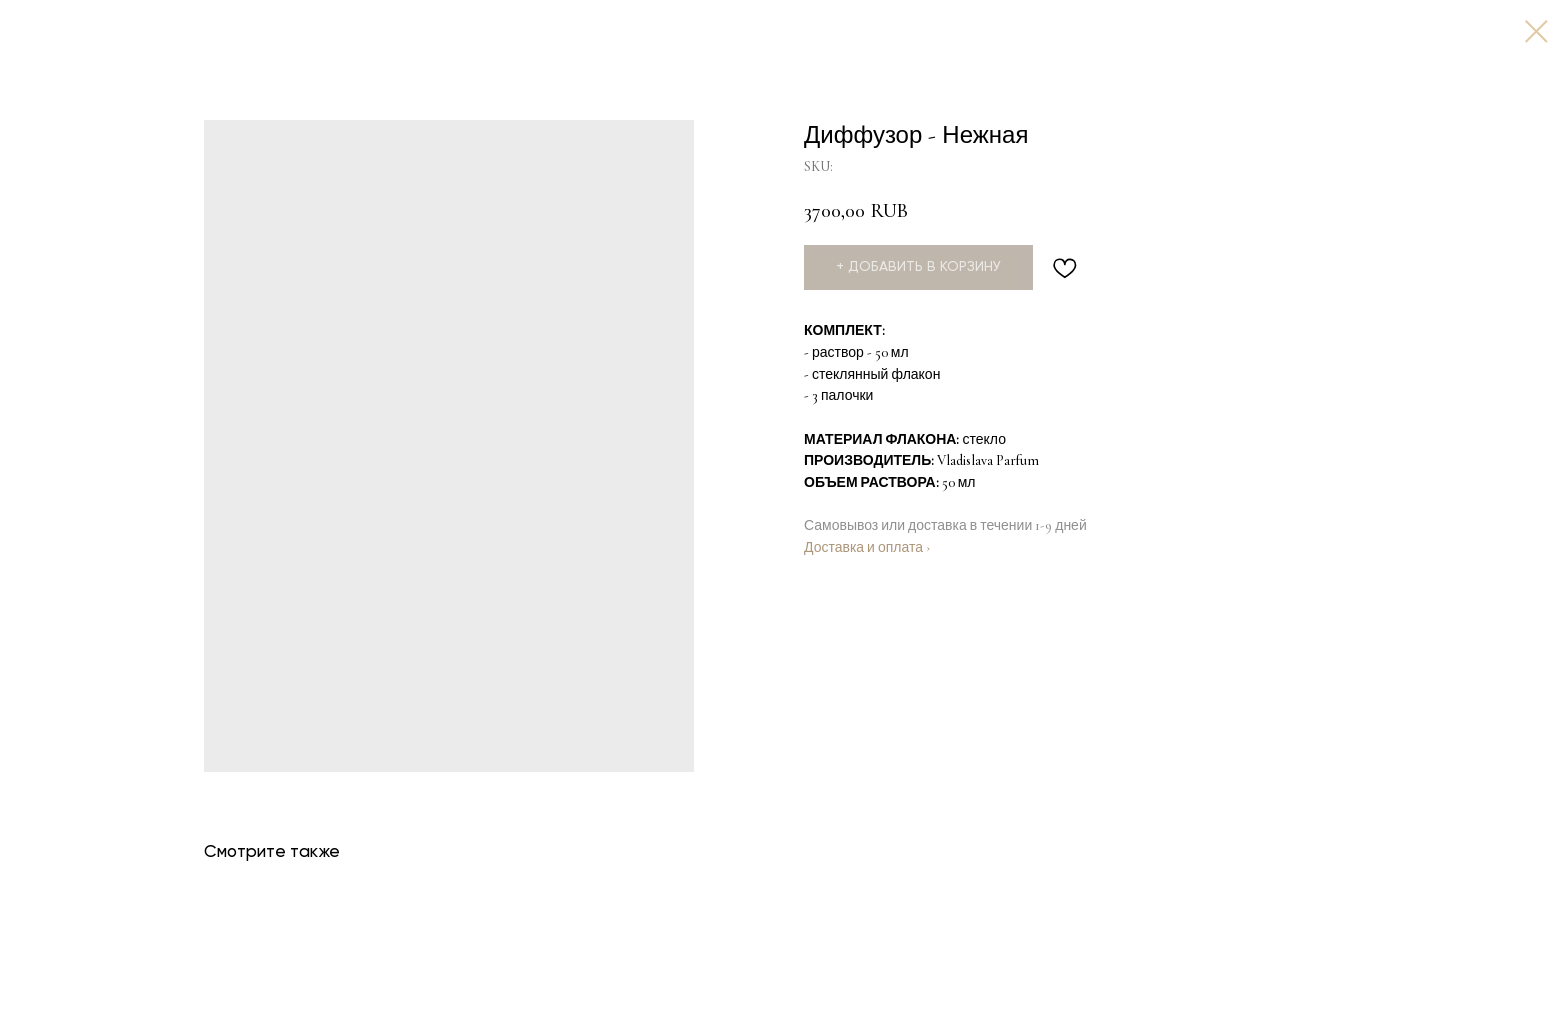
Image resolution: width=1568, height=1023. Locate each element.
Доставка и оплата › (867, 547)
